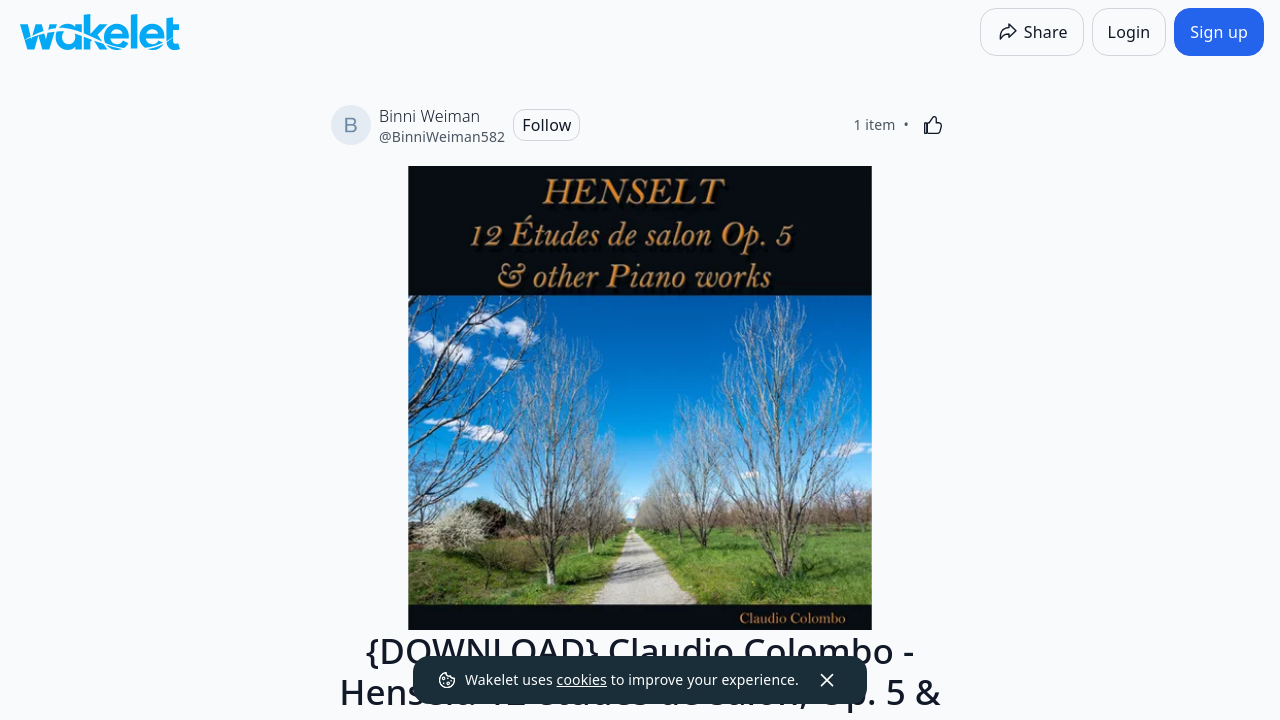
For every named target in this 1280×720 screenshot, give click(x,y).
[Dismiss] (827, 680)
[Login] (1129, 32)
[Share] (1032, 32)
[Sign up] (1219, 32)
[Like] (933, 125)
